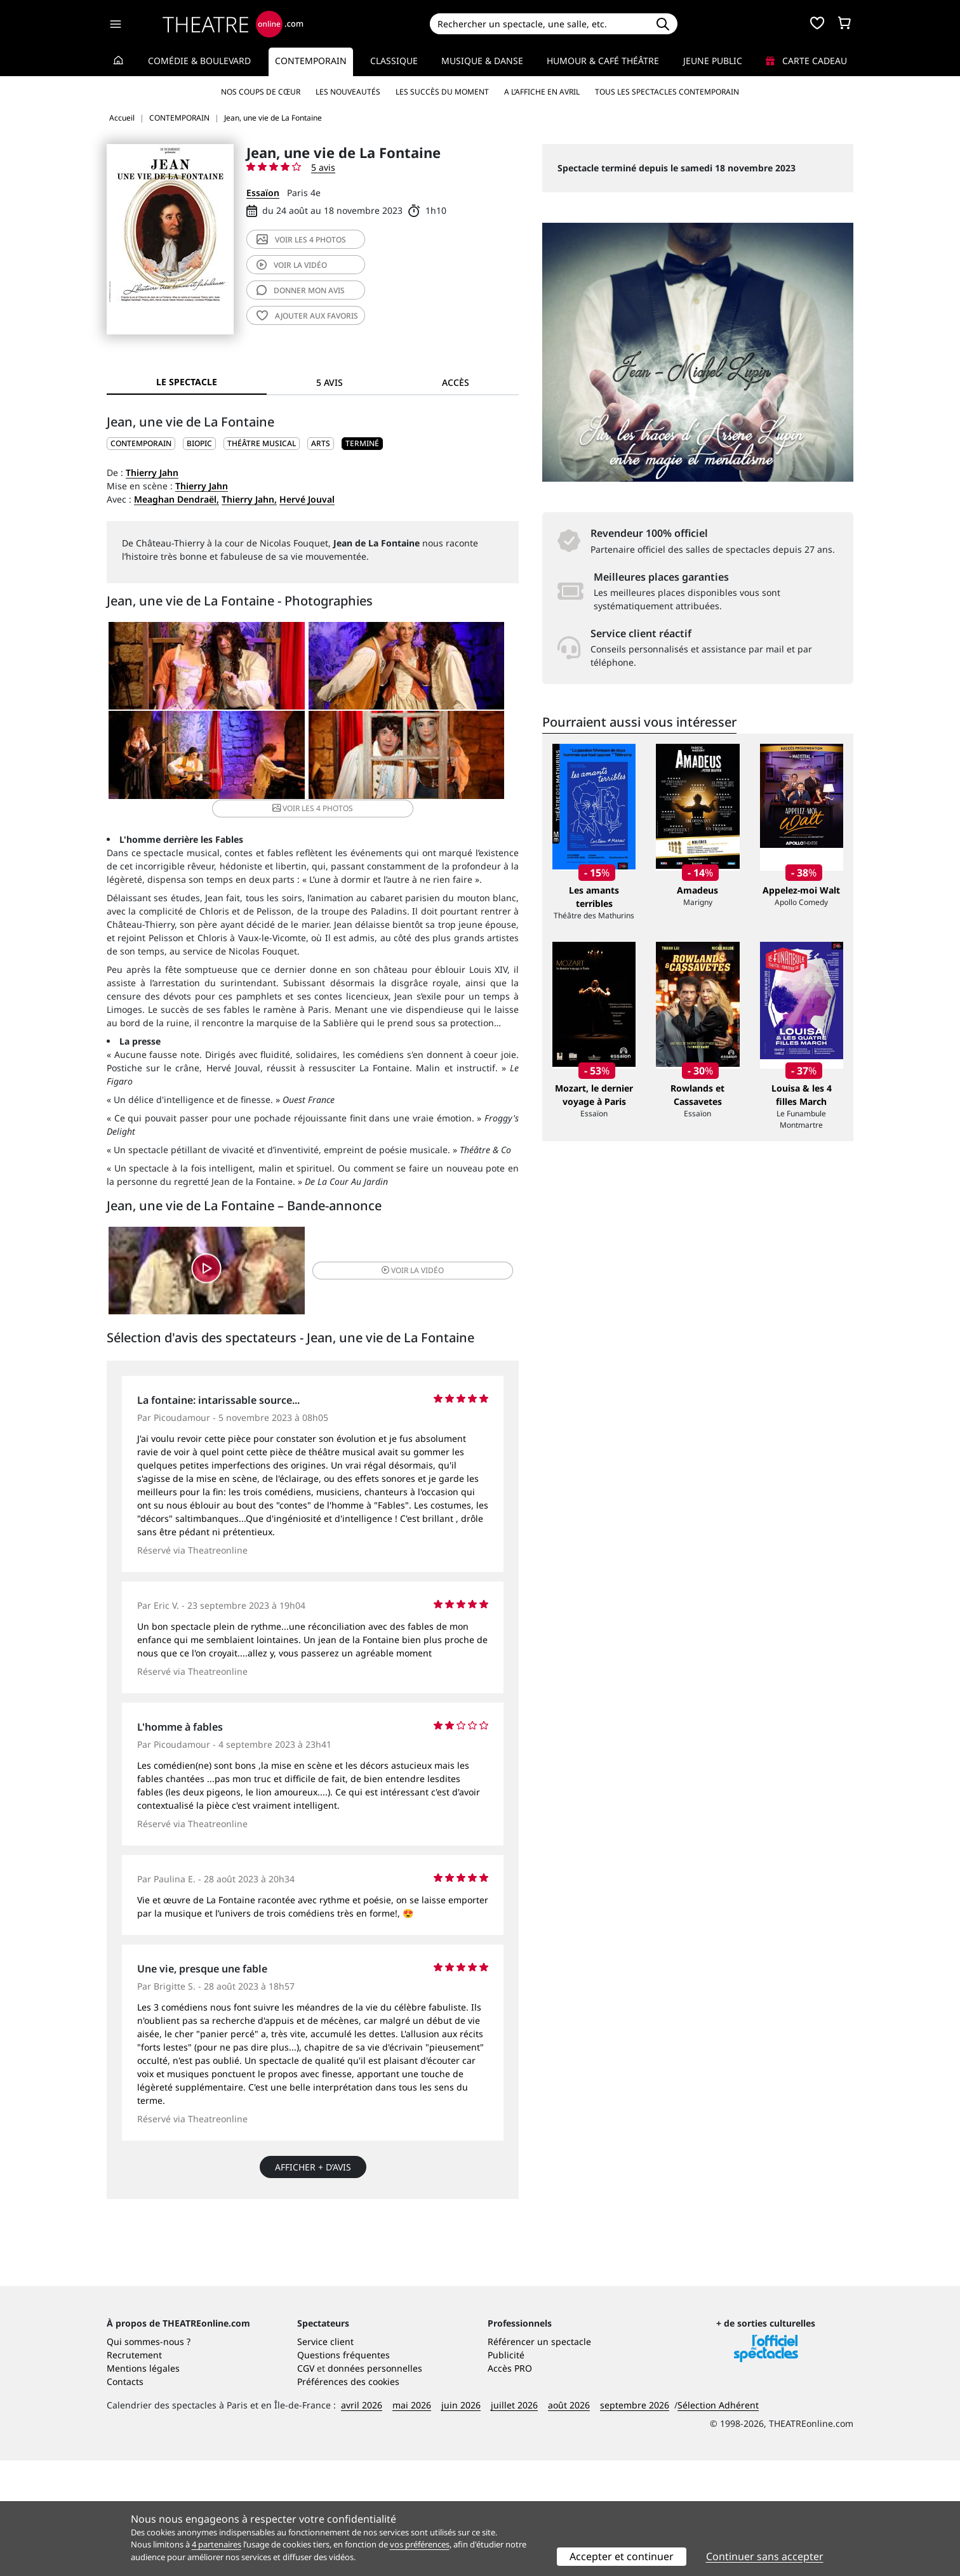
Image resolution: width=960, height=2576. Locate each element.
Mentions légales (143, 2484)
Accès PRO (510, 2484)
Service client (325, 2457)
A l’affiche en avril (542, 91)
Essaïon (262, 193)
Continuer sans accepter (764, 2556)
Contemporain (311, 61)
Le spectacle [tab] (186, 382)
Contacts (125, 2497)
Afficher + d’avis (313, 2171)
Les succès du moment (442, 91)
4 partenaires (216, 2544)
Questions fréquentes (343, 2470)
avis (301, 290)
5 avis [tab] (329, 382)
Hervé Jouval (307, 499)
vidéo (292, 265)
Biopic (199, 443)
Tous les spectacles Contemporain (667, 91)
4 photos (301, 239)
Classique (394, 61)
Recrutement (134, 2470)
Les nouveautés (348, 91)
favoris (307, 315)
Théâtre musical (261, 443)
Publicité (506, 2470)
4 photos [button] (380, 765)
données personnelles (375, 2484)
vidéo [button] (381, 1270)
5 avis (323, 167)
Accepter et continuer (622, 2556)
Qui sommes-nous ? (148, 2457)
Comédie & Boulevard (199, 61)
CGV (305, 2484)
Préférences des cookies (348, 2497)
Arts (320, 443)
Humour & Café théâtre (603, 61)
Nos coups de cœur (260, 91)
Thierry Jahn (152, 472)
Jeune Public (712, 61)
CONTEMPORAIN (140, 443)
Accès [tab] (455, 382)
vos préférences (420, 2544)
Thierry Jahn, (249, 499)
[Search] (539, 23)
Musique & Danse (482, 61)
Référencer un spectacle (539, 2457)
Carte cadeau (806, 61)
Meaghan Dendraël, (176, 499)
